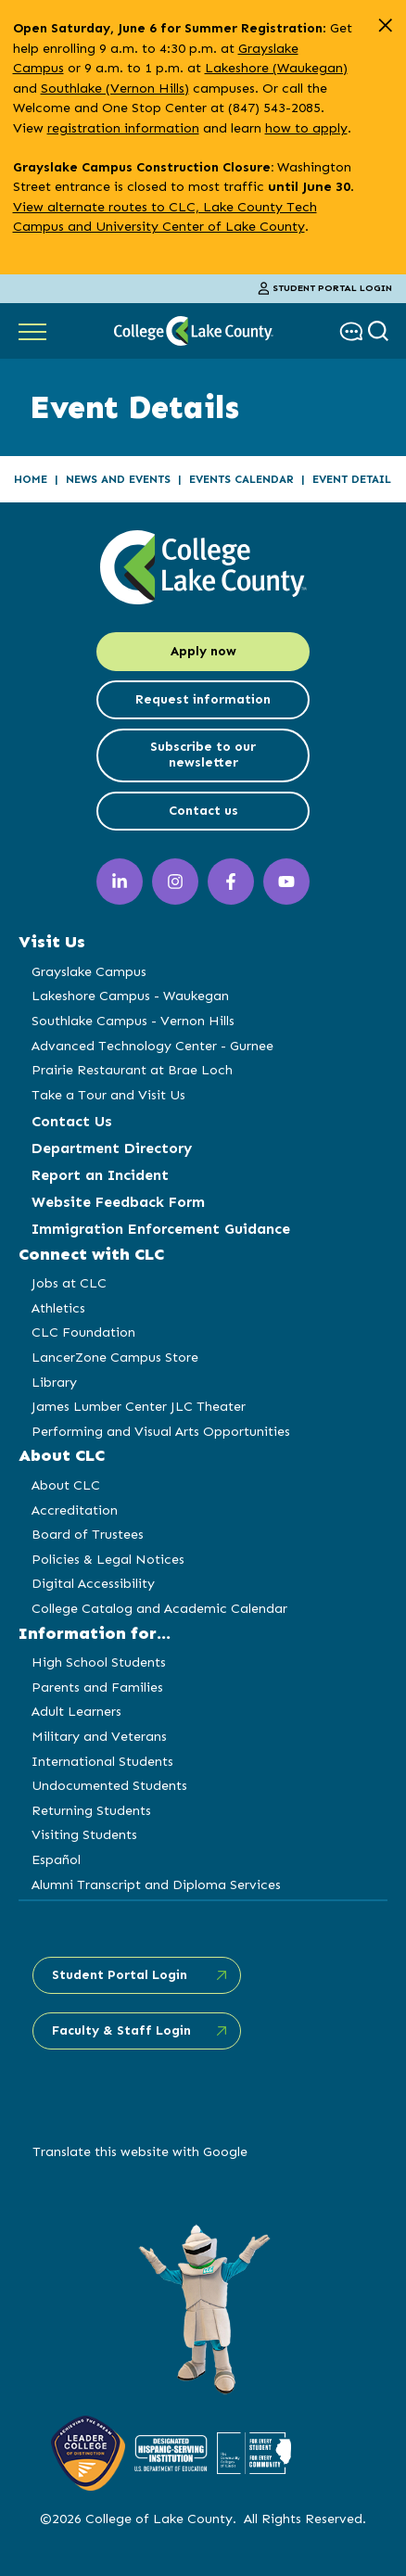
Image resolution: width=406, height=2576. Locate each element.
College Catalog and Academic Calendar (159, 1608)
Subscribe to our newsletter (203, 754)
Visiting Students (84, 1834)
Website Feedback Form (118, 1202)
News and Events (118, 479)
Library (54, 1382)
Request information (203, 699)
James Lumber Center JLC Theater (139, 1406)
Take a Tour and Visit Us (108, 1094)
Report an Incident (100, 1175)
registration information (123, 128)
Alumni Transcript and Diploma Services (156, 1884)
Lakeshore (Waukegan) (276, 67)
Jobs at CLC (69, 1283)
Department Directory (112, 1148)
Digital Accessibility (93, 1583)
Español (56, 1859)
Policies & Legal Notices (108, 1559)
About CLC (66, 1485)
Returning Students (91, 1810)
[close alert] (385, 25)
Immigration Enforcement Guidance (161, 1228)
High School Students (99, 1662)
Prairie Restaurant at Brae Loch (132, 1069)
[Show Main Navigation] (32, 330)
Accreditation (75, 1510)
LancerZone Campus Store (115, 1357)
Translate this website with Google (139, 2151)
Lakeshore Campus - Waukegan (130, 995)
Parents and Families (97, 1687)
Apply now (203, 651)
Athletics (58, 1308)
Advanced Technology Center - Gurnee (152, 1045)
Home (30, 479)
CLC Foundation (83, 1332)
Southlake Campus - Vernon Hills (133, 1020)
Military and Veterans (99, 1736)
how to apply (306, 128)
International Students (102, 1761)
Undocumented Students (109, 1785)
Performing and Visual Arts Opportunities (161, 1431)
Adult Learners (76, 1711)
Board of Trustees (88, 1534)
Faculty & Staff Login (121, 2030)
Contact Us (72, 1121)
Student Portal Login (325, 288)
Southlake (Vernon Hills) (115, 88)
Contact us (203, 810)
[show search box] (380, 331)
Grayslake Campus (89, 971)
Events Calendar (241, 479)
